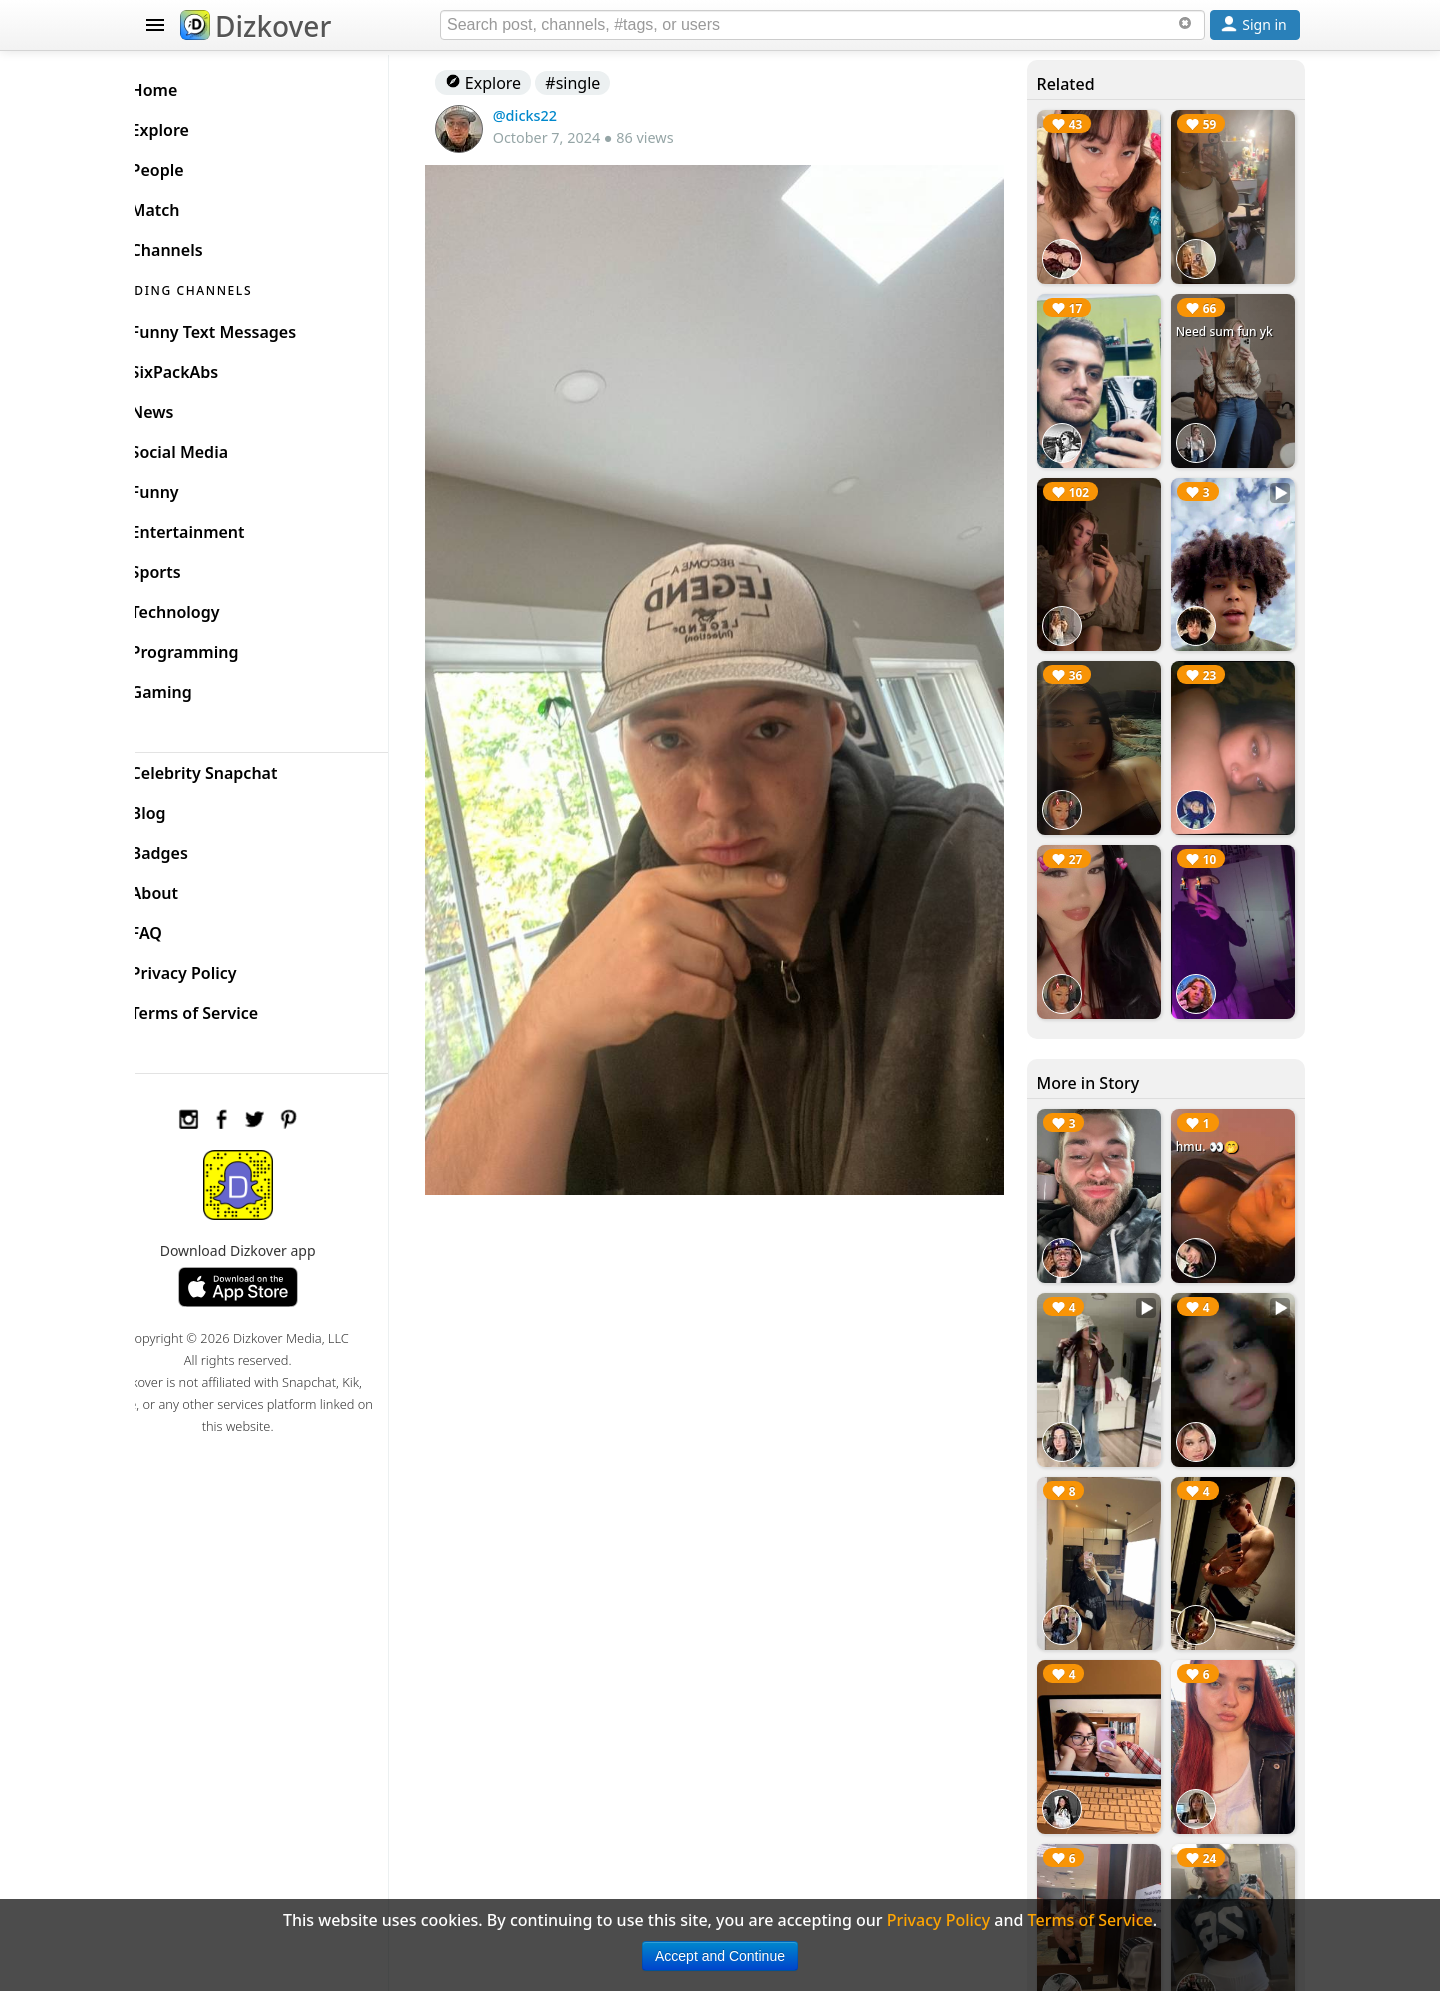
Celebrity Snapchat (236, 768)
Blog (180, 808)
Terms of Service (226, 1008)
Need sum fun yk (1229, 324)
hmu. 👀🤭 (1212, 1112)
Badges (191, 848)
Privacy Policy (216, 968)
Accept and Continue (720, 1956)
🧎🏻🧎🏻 (1196, 855)
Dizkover (255, 26)
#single (603, 83)
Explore (513, 83)
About (186, 888)
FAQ (178, 928)
